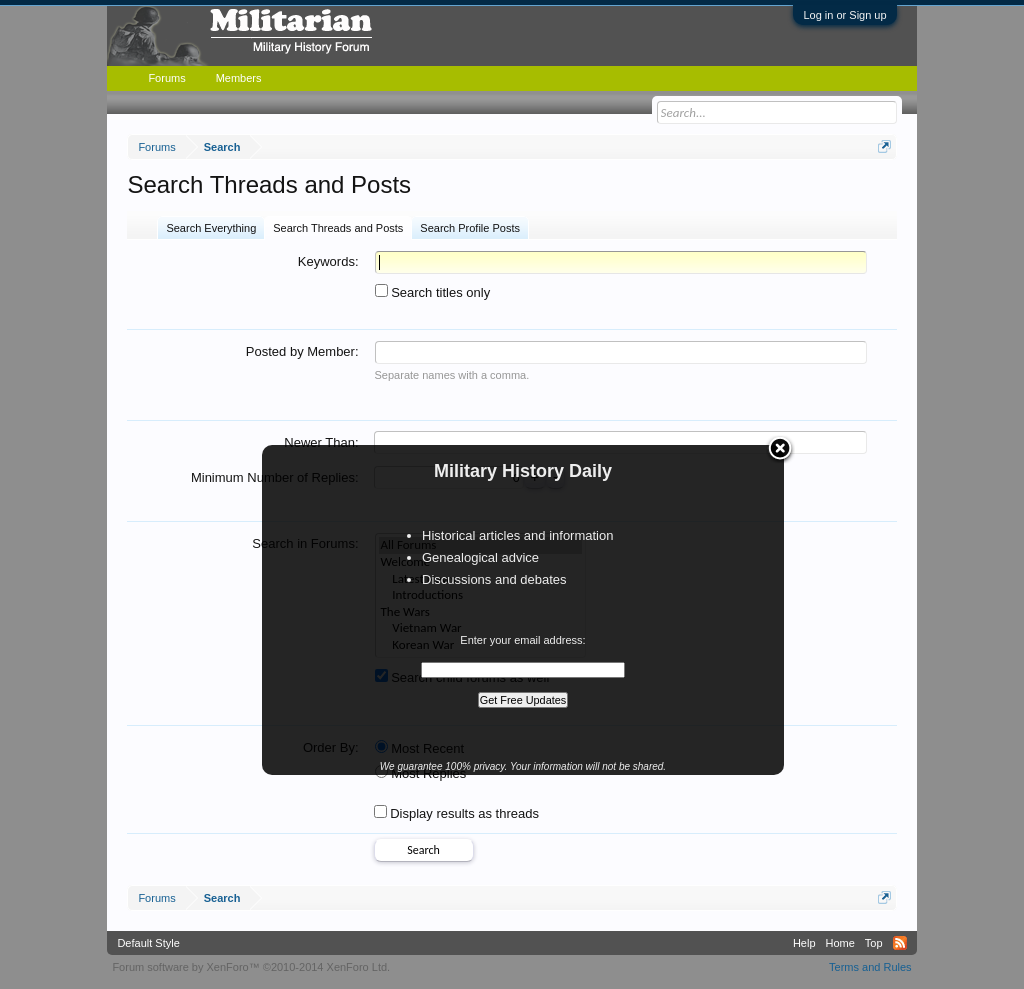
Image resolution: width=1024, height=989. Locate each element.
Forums (166, 78)
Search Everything (211, 228)
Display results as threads (456, 813)
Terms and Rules (870, 967)
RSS (900, 943)
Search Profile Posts (470, 228)
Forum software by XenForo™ (251, 967)
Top (874, 943)
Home (840, 943)
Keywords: (328, 261)
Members (239, 78)
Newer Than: (321, 442)
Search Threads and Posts (338, 228)
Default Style (148, 943)
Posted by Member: (302, 351)
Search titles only (433, 292)
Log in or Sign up (844, 15)
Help (804, 943)
